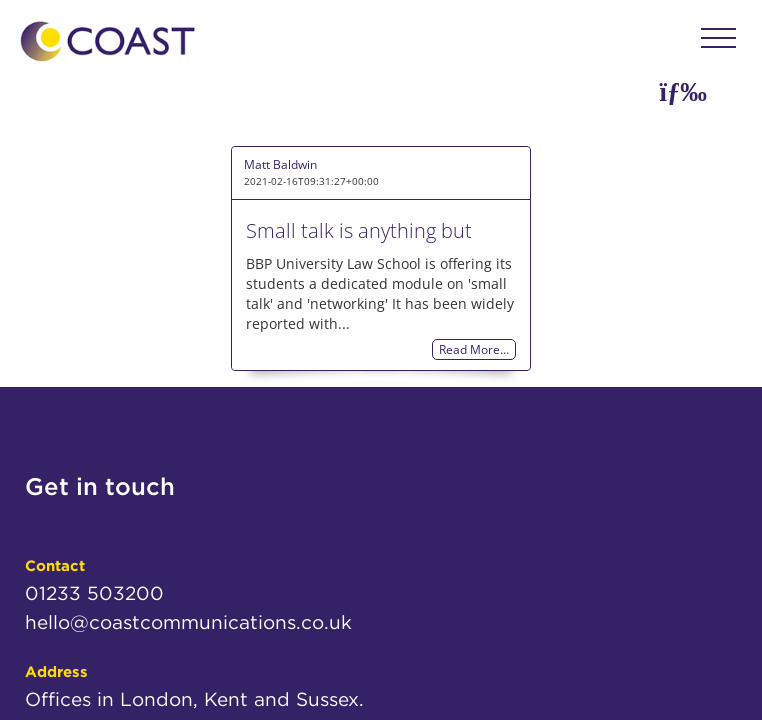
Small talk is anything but (359, 230)
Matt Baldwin (280, 164)
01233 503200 (94, 593)
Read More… (474, 349)
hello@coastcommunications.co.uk (188, 622)
